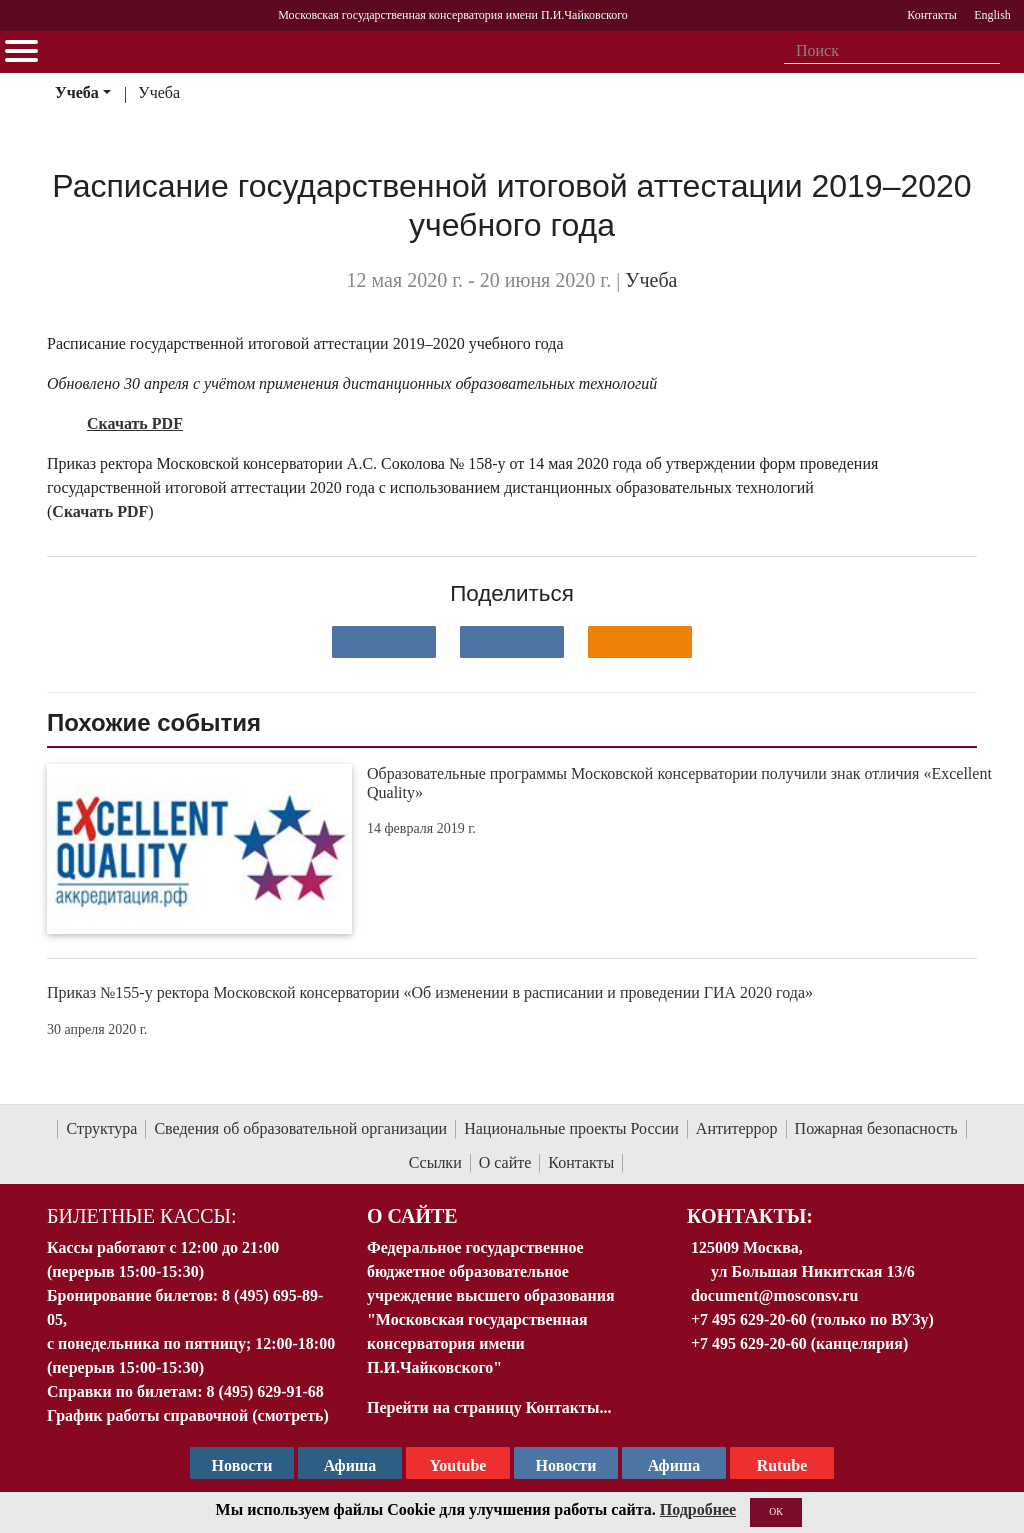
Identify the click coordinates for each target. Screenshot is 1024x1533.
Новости (566, 1465)
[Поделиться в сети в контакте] (384, 642)
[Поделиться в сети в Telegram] (512, 642)
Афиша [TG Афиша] (350, 1465)
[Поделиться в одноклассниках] (640, 642)
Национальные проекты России (571, 1128)
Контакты (581, 1162)
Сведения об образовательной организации (300, 1128)
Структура (101, 1128)
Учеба (77, 92)
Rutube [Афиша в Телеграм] (782, 1465)
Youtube (458, 1465)
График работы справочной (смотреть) (188, 1415)
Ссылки (435, 1162)
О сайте (505, 1162)
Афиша (674, 1465)
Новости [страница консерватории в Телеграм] (242, 1465)
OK (776, 1511)
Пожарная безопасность (876, 1128)
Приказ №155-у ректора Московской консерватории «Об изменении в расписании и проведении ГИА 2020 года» (430, 992)
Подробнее (698, 1509)
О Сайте (412, 1216)
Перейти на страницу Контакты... (489, 1407)
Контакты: (750, 1216)
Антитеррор (737, 1128)
